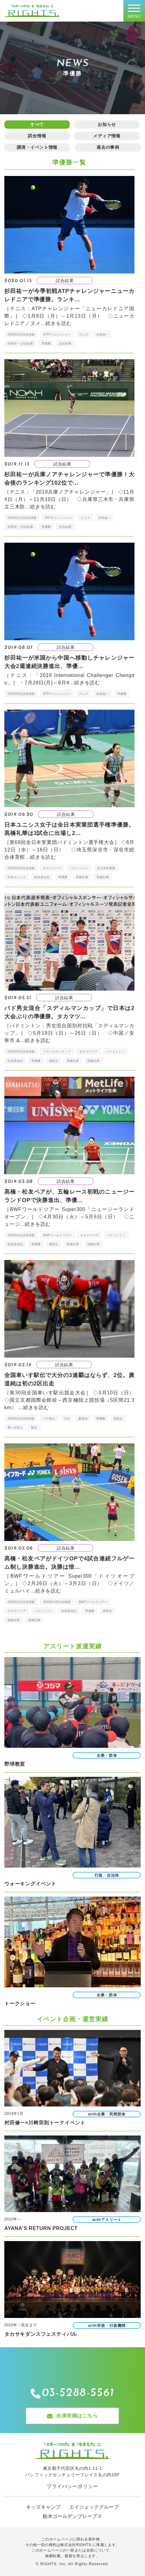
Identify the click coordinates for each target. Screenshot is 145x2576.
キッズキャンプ (43, 2507)
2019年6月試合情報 (21, 868)
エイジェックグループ (94, 2507)
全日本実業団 (106, 868)
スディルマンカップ (57, 1051)
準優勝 (46, 343)
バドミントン (79, 868)
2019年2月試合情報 (21, 1602)
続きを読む (58, 323)
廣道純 (82, 1418)
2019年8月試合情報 (21, 693)
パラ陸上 (49, 1418)
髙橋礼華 (102, 877)
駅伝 (34, 1427)
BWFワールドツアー (57, 1235)
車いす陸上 (15, 1427)
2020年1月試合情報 (21, 334)
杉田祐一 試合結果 (20, 343)
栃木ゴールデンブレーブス (72, 2516)
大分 (67, 1418)
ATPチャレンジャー (56, 334)
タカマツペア (52, 868)
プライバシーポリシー (72, 2486)
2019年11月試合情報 (21, 518)
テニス (83, 334)
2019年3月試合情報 (21, 1418)
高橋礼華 (82, 877)
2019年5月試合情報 (21, 1051)
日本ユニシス (16, 877)
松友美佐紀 (42, 877)
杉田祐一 (102, 334)
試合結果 (65, 343)
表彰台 (53, 1061)
